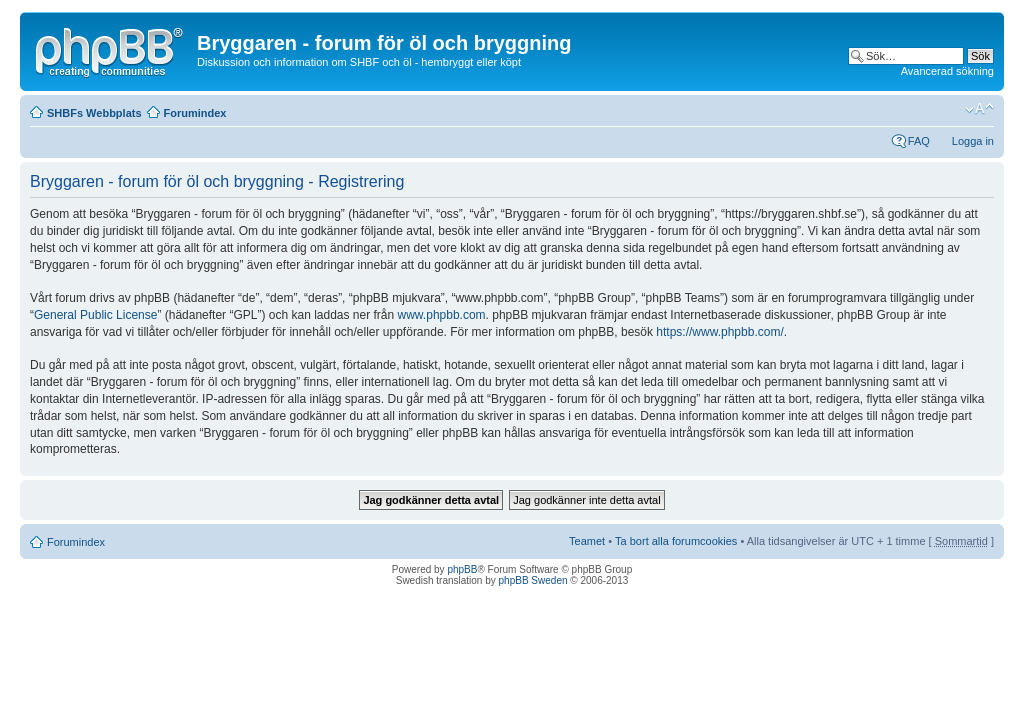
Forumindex (195, 113)
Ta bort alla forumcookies (676, 541)
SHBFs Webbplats (94, 113)
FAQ (919, 141)
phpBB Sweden (533, 580)
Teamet (587, 541)
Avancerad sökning (947, 71)
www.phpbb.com (442, 315)
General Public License (95, 315)
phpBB (462, 569)
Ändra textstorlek (979, 109)
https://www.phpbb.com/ (719, 332)
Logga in (973, 141)
